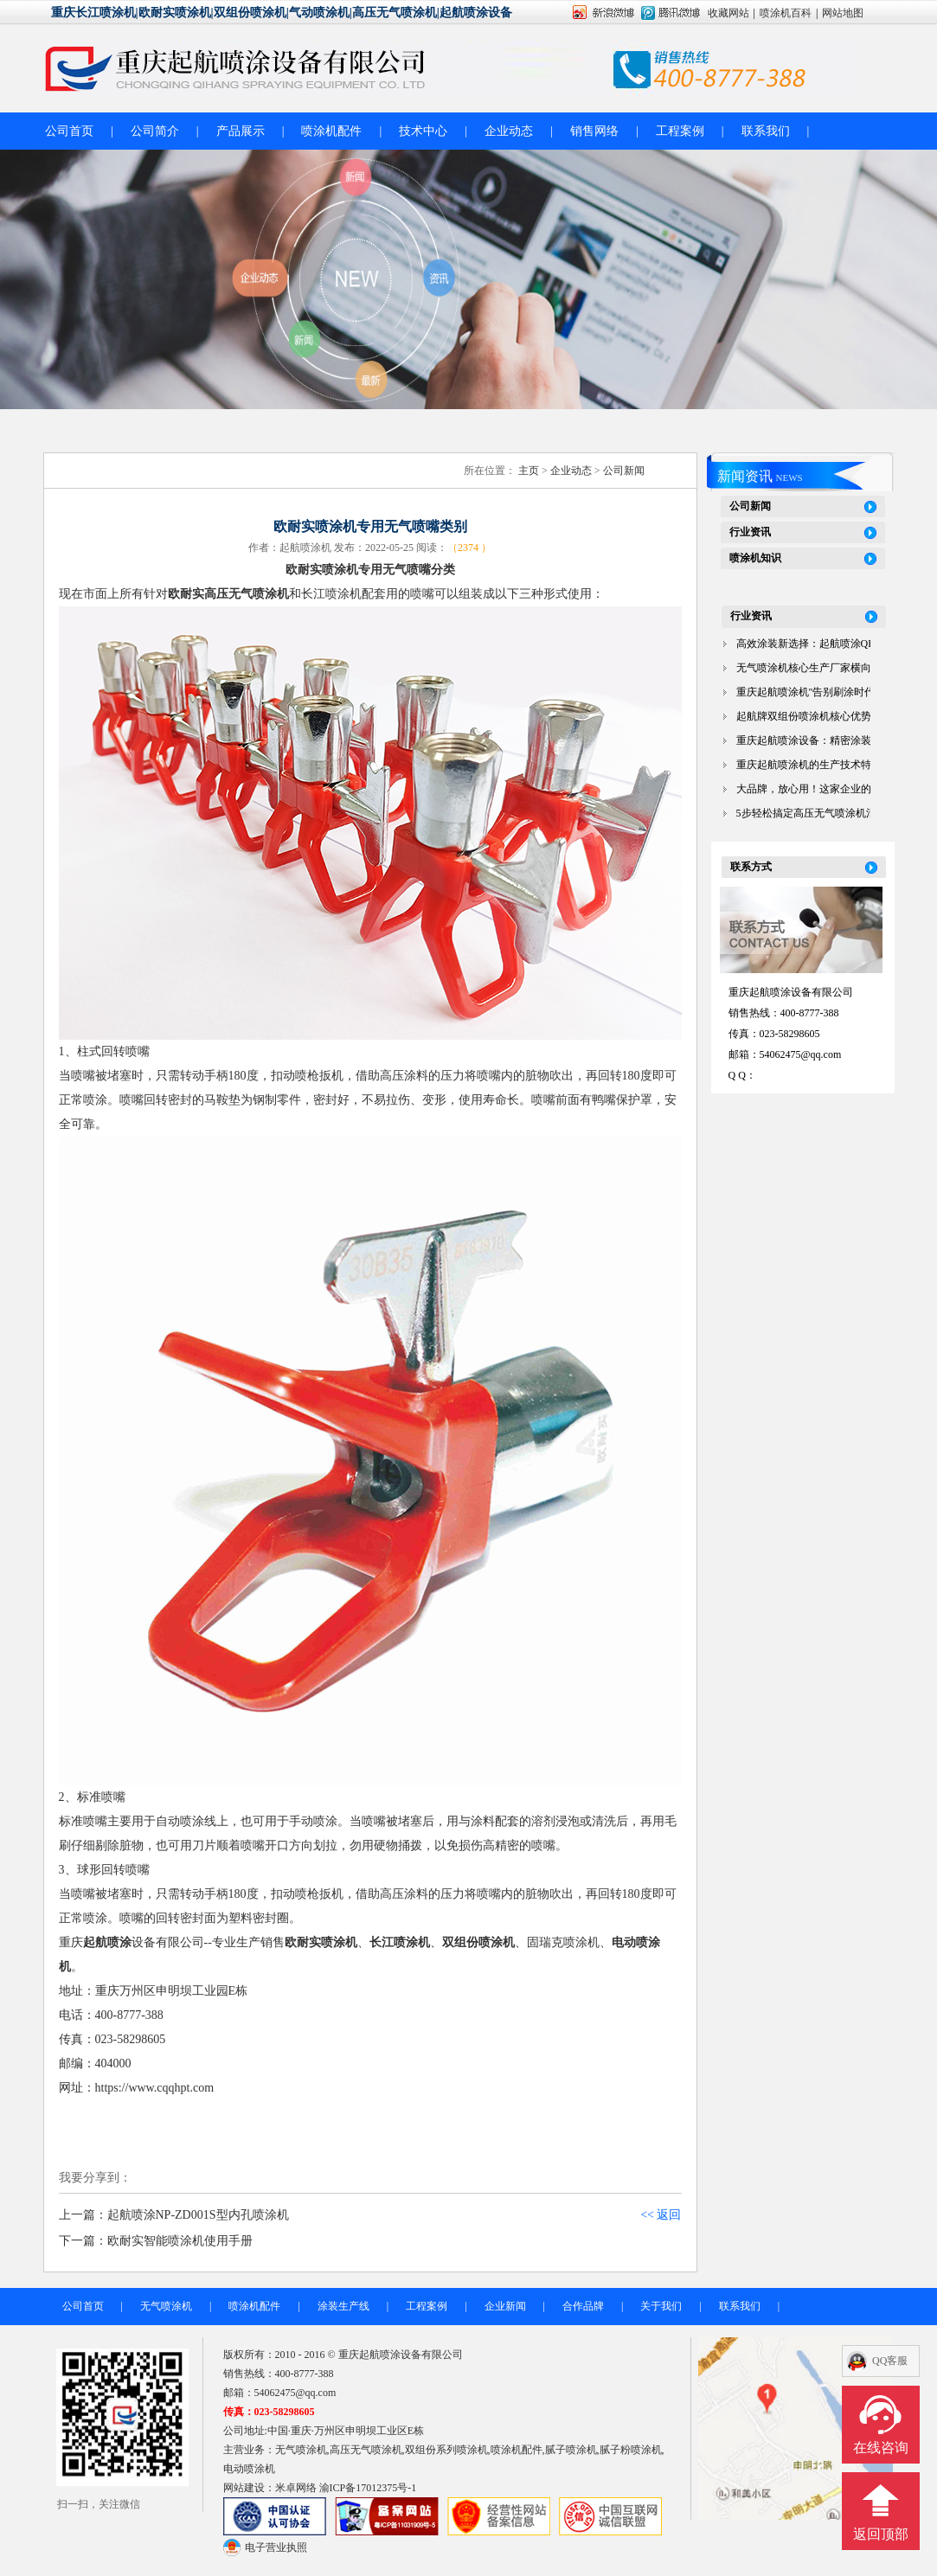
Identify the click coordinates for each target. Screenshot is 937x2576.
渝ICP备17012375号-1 (368, 2488)
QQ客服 (890, 2361)
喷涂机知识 (755, 558)
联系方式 (751, 867)
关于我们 (661, 2306)
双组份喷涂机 (478, 1942)
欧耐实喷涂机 (321, 1942)
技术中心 (423, 131)
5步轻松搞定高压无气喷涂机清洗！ (816, 813)
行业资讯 (750, 532)
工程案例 (680, 131)
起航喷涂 (107, 1942)
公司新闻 (624, 471)
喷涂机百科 (786, 13)
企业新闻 (505, 2306)
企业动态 (509, 131)
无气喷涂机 (166, 2306)
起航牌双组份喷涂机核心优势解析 (814, 716)
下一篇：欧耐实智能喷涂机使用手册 (156, 2240)
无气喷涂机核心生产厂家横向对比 (814, 668)
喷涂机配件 (331, 131)
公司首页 (69, 131)
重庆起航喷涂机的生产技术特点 (809, 765)
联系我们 (765, 131)
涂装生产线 (343, 2306)
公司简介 (155, 131)
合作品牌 (583, 2306)
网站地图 (842, 13)
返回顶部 (880, 2534)
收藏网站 (728, 13)
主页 (528, 471)
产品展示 (240, 131)
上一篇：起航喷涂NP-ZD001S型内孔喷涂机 (174, 2214)
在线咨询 (880, 2447)
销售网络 (594, 131)
